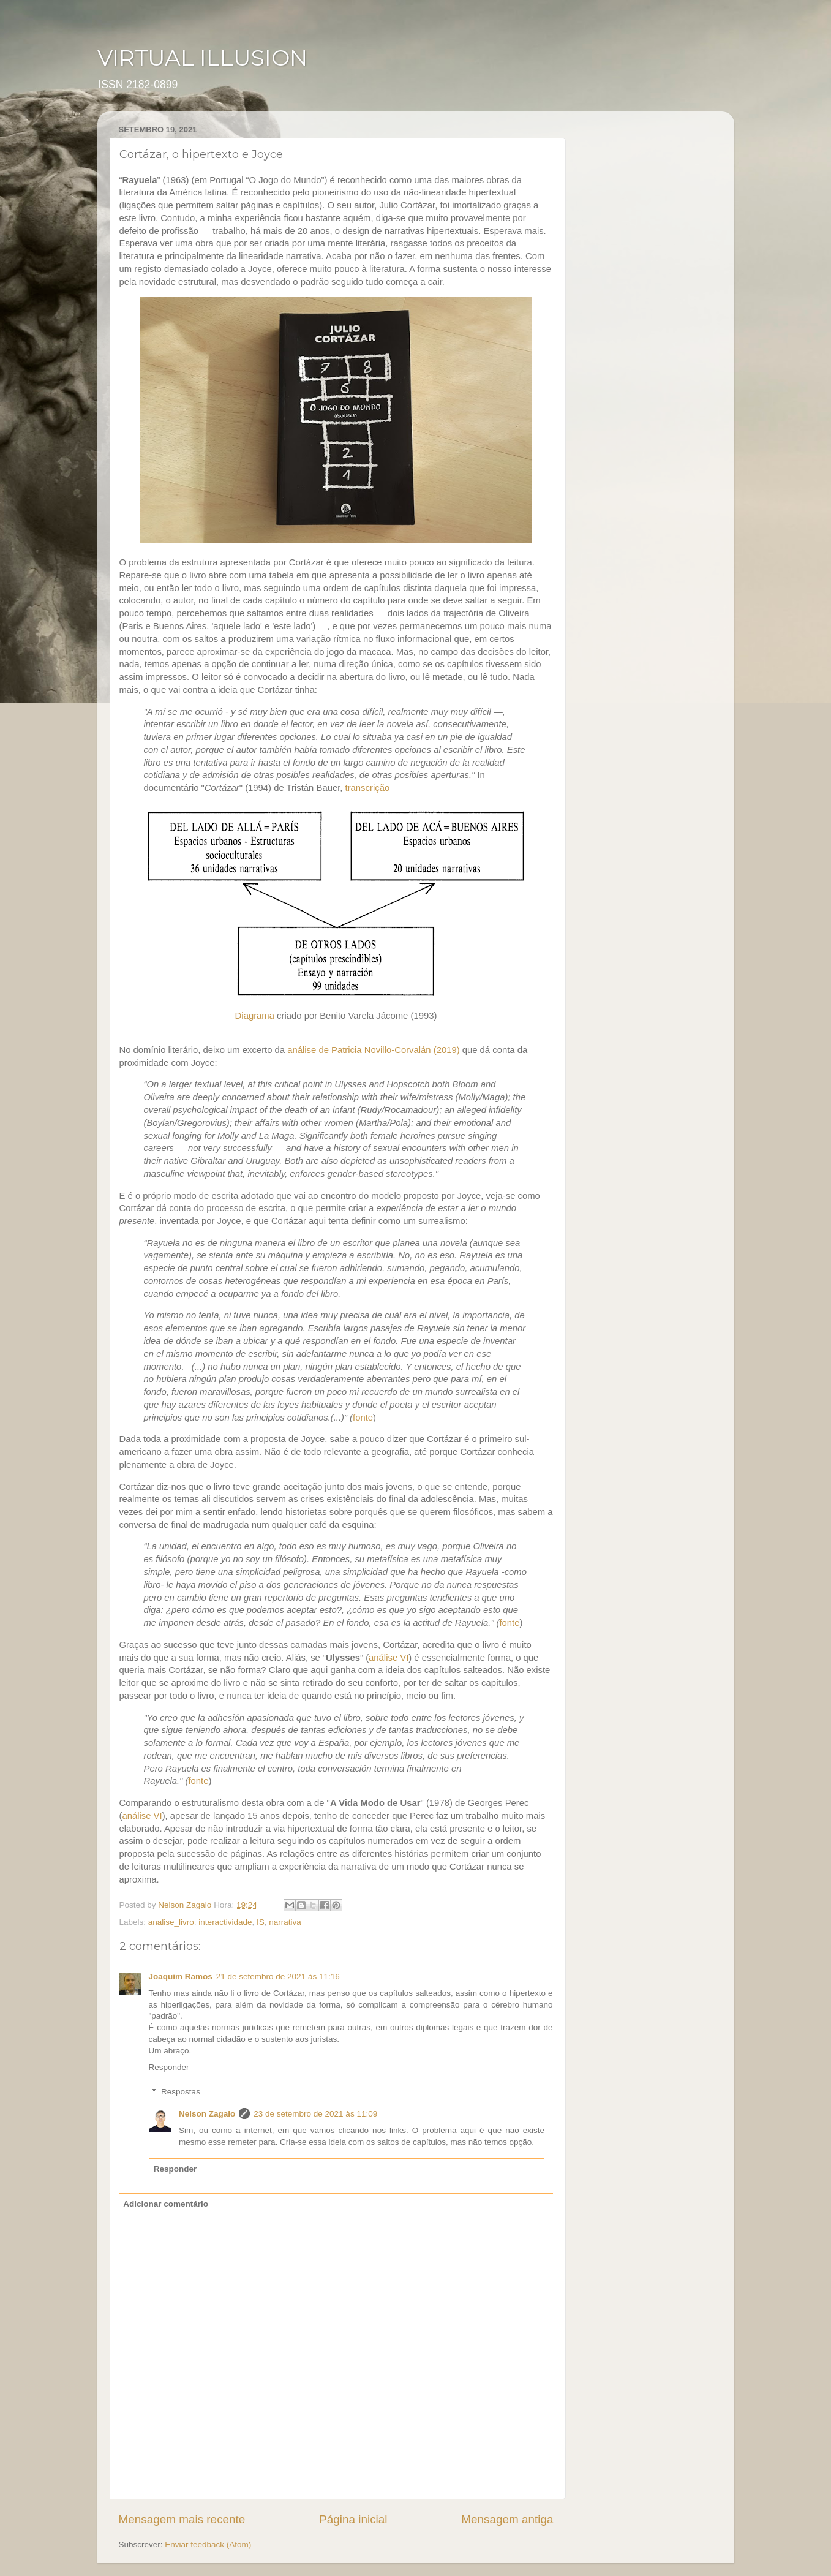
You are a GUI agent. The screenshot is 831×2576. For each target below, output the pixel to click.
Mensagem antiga (507, 2519)
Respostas (180, 2091)
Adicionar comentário (165, 2203)
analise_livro (171, 1922)
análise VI (388, 1658)
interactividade (225, 1922)
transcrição (367, 788)
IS (261, 1922)
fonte (363, 1417)
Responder (169, 2067)
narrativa (285, 1922)
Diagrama (254, 1016)
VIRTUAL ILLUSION (202, 57)
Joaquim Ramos (180, 1976)
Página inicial (353, 2519)
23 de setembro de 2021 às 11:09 (315, 2113)
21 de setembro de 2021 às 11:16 (278, 1976)
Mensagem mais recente (182, 2519)
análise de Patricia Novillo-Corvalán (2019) (373, 1050)
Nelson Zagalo (207, 2113)
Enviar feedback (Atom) (208, 2544)
